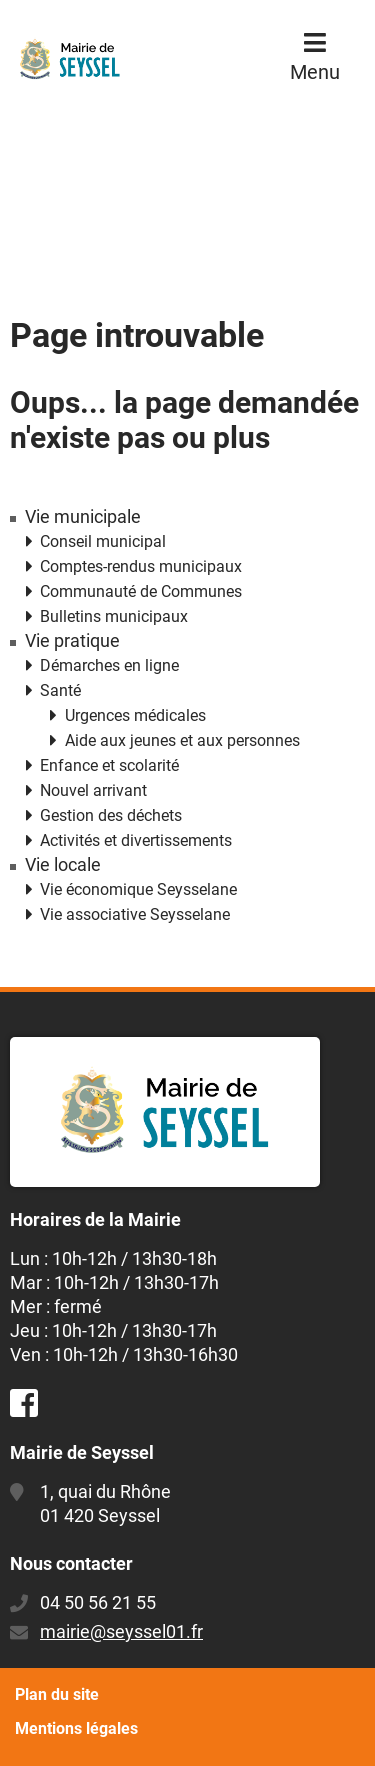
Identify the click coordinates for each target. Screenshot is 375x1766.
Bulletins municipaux (114, 616)
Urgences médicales (135, 715)
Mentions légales (76, 1728)
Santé (60, 690)
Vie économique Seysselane (138, 889)
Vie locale (63, 865)
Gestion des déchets (111, 815)
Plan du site (57, 1694)
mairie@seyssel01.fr (121, 1631)
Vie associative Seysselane (135, 914)
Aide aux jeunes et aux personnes (182, 740)
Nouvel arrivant (93, 790)
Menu (315, 72)
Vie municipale (83, 517)
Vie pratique (72, 641)
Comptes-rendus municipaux (141, 566)
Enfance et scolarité (109, 765)
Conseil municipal (103, 541)
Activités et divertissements (136, 840)
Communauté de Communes (141, 591)
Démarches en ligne (109, 665)
